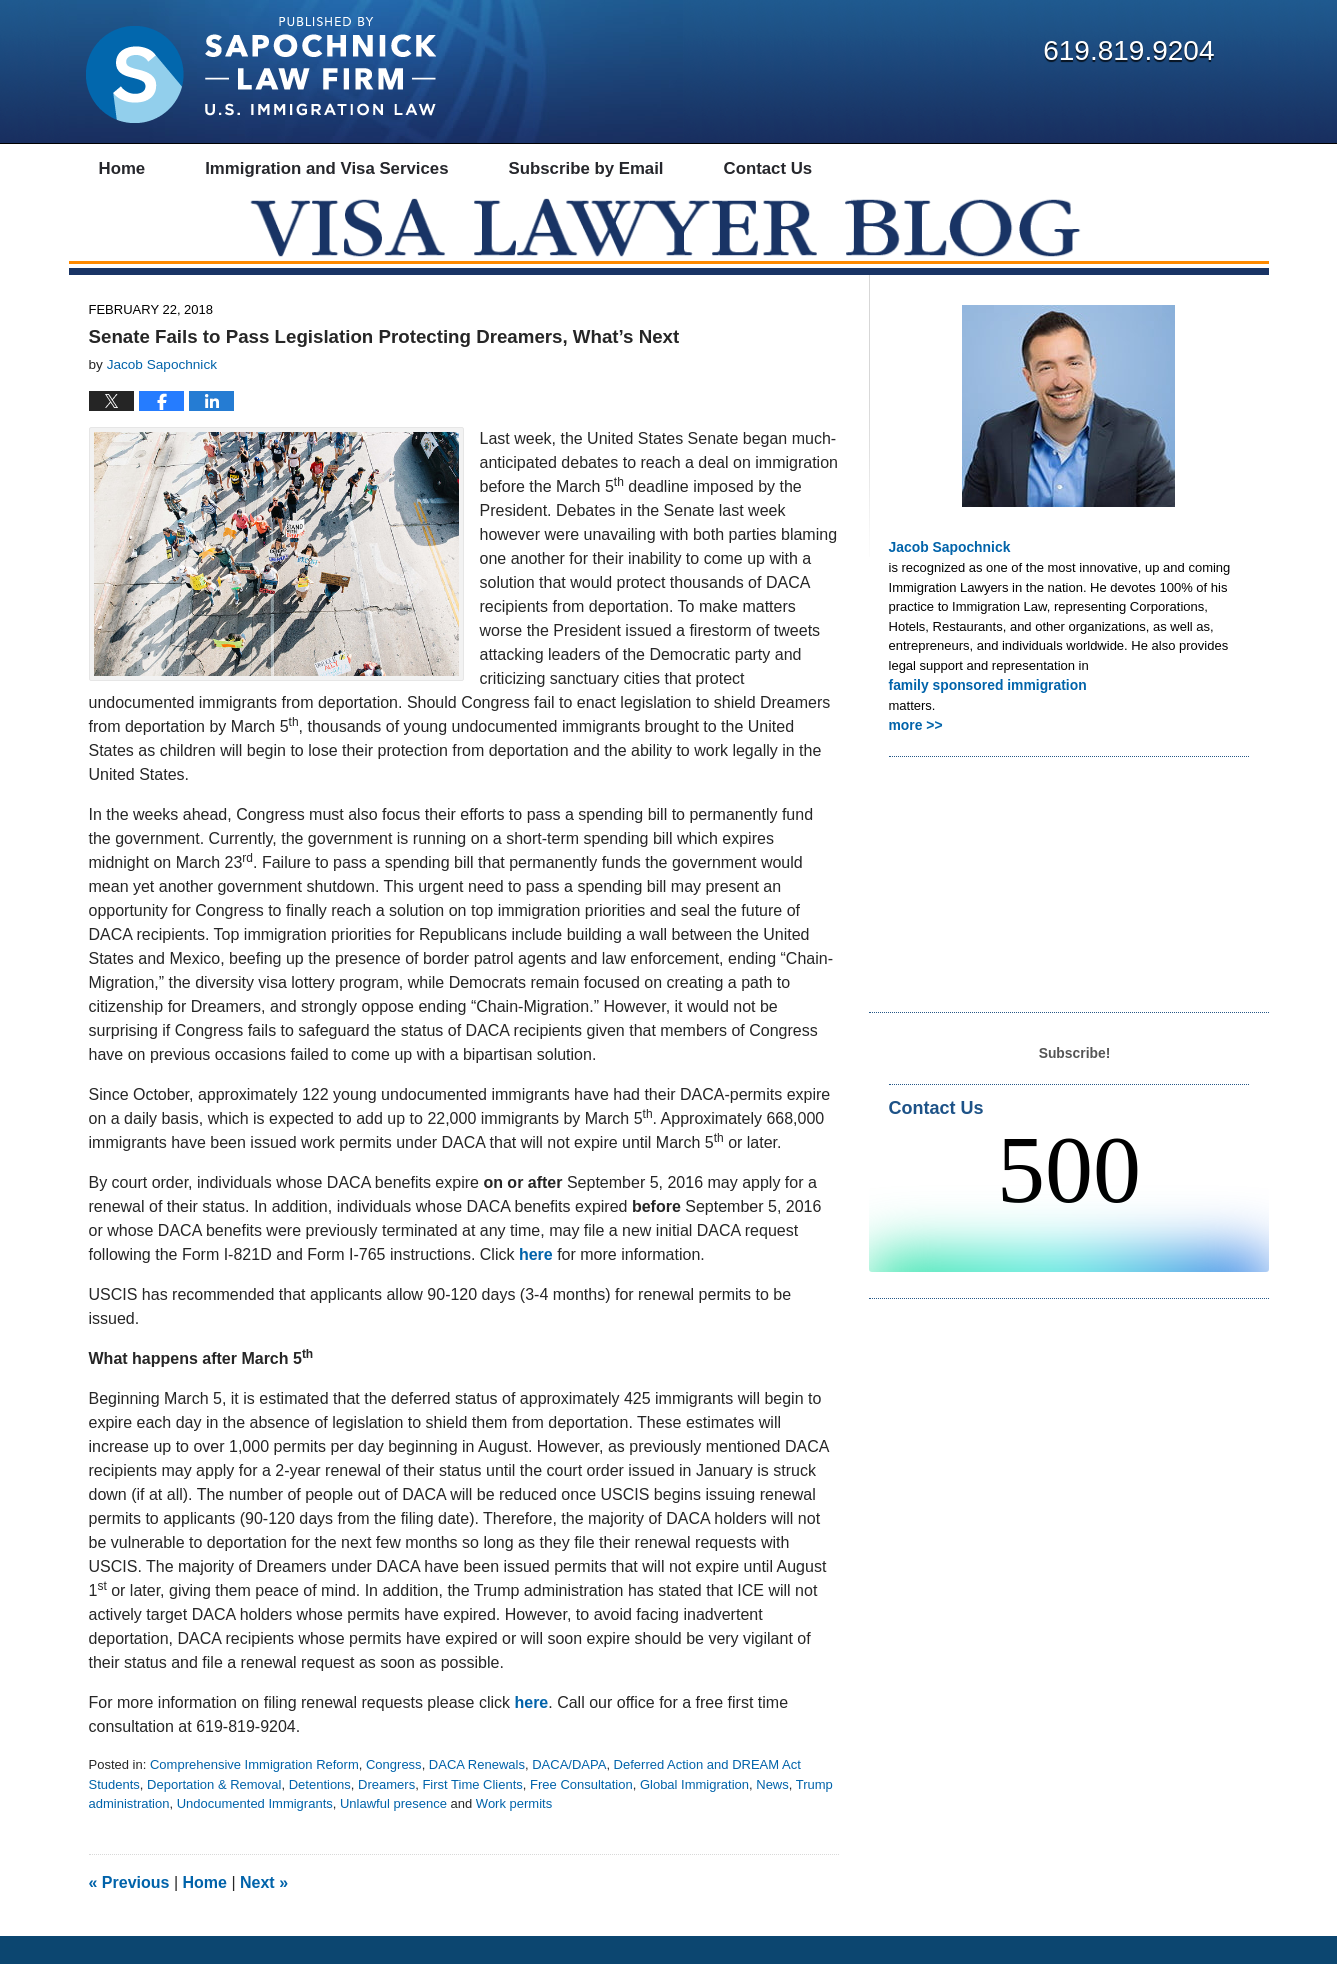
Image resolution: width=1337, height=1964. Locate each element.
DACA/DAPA (569, 1793)
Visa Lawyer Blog (261, 70)
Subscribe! (1074, 1077)
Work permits (514, 1832)
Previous (129, 1910)
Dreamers (386, 1812)
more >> (914, 750)
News (772, 1812)
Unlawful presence (393, 1832)
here (536, 1283)
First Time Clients (472, 1812)
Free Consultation (581, 1812)
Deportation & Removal (214, 1812)
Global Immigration (694, 1812)
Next (264, 1910)
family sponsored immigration (982, 711)
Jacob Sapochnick (946, 575)
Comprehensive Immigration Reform (254, 1793)
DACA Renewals (477, 1793)
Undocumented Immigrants (255, 1832)
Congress (394, 1793)
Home (205, 1910)
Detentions (320, 1812)
